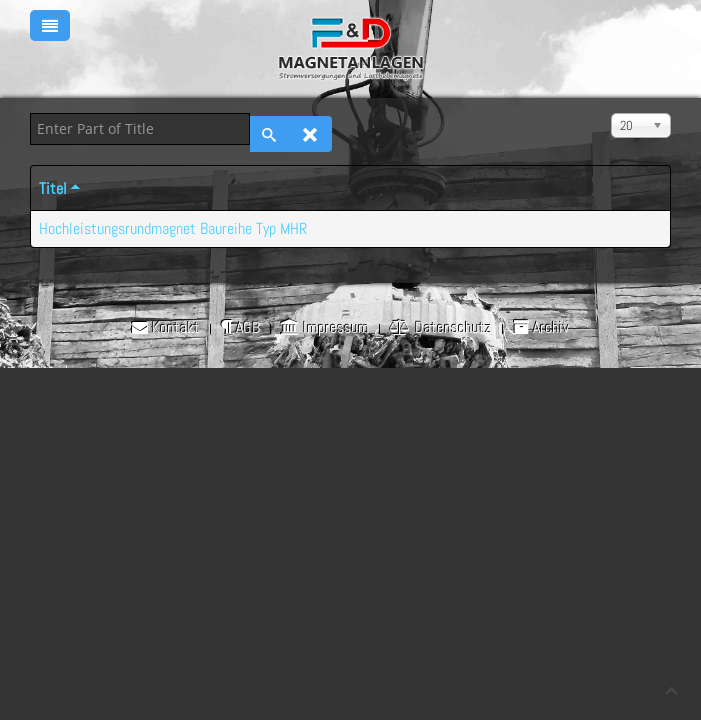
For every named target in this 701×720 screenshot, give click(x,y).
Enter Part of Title (30, 113)
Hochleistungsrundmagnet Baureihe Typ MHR (173, 228)
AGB (240, 328)
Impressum (325, 328)
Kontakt (166, 328)
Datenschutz (441, 328)
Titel (61, 188)
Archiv (541, 328)
